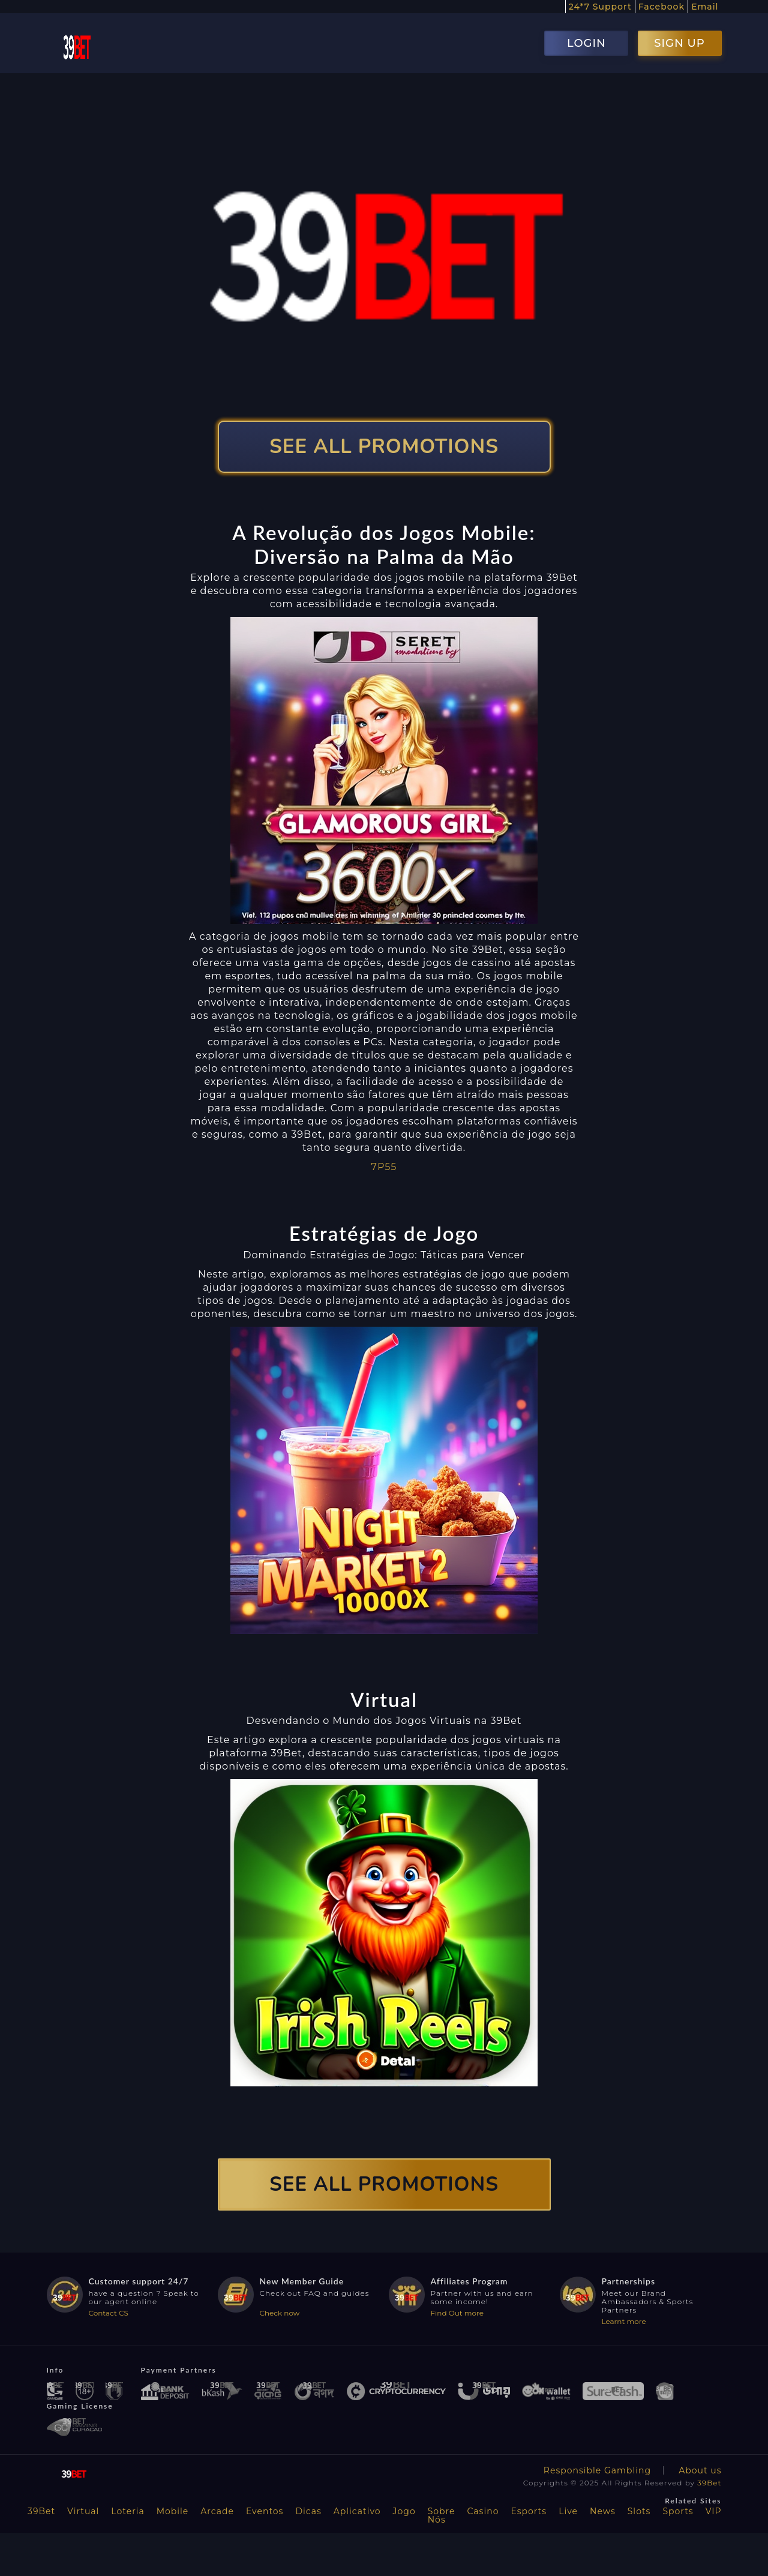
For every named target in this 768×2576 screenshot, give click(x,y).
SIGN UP (679, 43)
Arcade (217, 2511)
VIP (714, 2511)
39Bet (709, 2482)
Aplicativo (357, 2511)
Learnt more (624, 2321)
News (603, 2511)
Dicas (308, 2511)
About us (700, 2470)
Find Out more (457, 2312)
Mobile (173, 2511)
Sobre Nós (441, 2515)
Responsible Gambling (597, 2470)
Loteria (127, 2511)
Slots (639, 2511)
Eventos (265, 2511)
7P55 (384, 1166)
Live (568, 2511)
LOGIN (586, 43)
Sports (677, 2511)
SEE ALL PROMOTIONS (384, 446)
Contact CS (108, 2312)
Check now (280, 2312)
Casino (483, 2511)
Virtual (83, 2511)
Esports (529, 2511)
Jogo (404, 2511)
